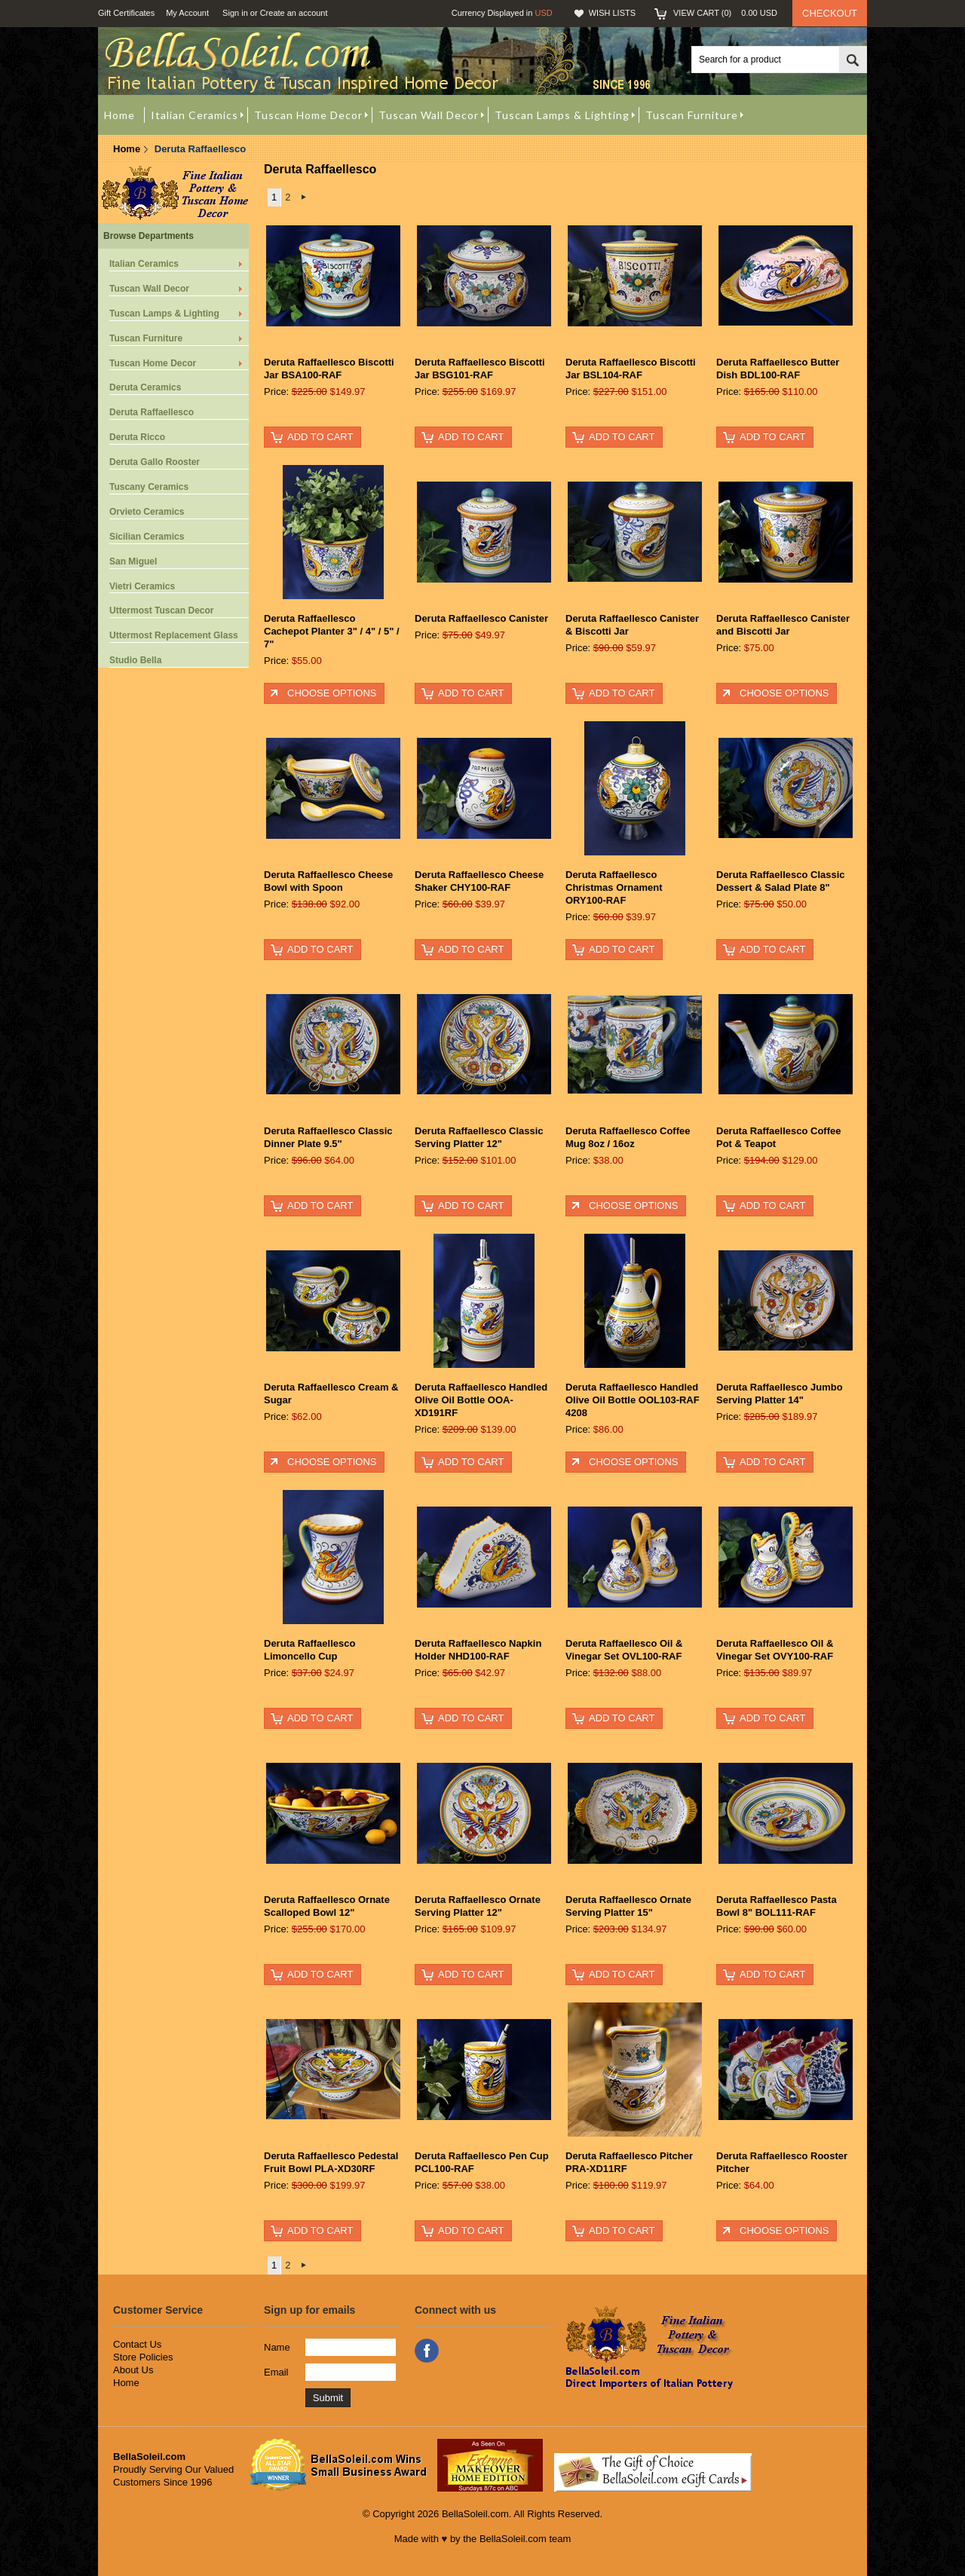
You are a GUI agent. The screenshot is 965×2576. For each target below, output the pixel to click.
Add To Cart (320, 436)
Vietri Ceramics (142, 586)
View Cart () (725, 12)
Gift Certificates (126, 12)
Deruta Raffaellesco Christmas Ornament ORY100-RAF (614, 887)
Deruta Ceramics (145, 387)
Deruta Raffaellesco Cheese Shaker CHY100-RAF (479, 881)
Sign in (235, 12)
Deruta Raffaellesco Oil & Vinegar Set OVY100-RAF (774, 1650)
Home (126, 148)
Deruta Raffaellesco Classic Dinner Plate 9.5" (328, 1137)
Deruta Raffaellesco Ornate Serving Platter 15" (628, 1906)
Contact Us (137, 2344)
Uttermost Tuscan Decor (161, 610)
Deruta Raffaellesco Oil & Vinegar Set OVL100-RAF (623, 1650)
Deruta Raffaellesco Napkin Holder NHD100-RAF (478, 1650)
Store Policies (143, 2357)
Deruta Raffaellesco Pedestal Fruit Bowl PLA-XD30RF (331, 2162)
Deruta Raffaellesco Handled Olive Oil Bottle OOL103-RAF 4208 (632, 1399)
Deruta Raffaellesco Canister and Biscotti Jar (783, 625)
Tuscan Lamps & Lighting (164, 313)
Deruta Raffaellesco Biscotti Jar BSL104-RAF (630, 368)
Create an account (294, 12)
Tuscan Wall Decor (149, 288)
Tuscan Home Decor (152, 363)
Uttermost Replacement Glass (173, 635)
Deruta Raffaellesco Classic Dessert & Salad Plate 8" (780, 881)
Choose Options (331, 693)
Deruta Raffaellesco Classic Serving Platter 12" (479, 1137)
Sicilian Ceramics (146, 536)
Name (277, 2347)
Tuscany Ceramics (148, 487)
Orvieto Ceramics (146, 511)
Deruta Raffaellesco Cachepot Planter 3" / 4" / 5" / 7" (332, 631)
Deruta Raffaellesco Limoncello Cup (309, 1650)
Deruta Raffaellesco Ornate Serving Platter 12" (478, 1906)
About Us (133, 2370)
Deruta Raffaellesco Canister (481, 618)
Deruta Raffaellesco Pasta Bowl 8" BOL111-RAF (776, 1906)
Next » (303, 197)
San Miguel (133, 561)
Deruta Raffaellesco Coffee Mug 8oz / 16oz (627, 1137)
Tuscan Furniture (145, 338)
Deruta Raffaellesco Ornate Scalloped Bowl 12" (327, 1906)
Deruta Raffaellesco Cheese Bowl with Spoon (328, 881)
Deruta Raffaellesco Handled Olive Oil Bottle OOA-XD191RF (481, 1399)
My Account (187, 12)
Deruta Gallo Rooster (154, 462)
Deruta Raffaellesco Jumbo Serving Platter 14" (779, 1393)
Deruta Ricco (137, 437)
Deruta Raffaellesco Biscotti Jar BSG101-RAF (480, 368)
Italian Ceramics (144, 264)
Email (276, 2372)
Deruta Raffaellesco (151, 412)
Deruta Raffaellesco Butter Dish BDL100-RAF (777, 368)
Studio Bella (135, 660)
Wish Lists (612, 12)
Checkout (829, 13)
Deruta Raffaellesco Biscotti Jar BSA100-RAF (329, 368)
